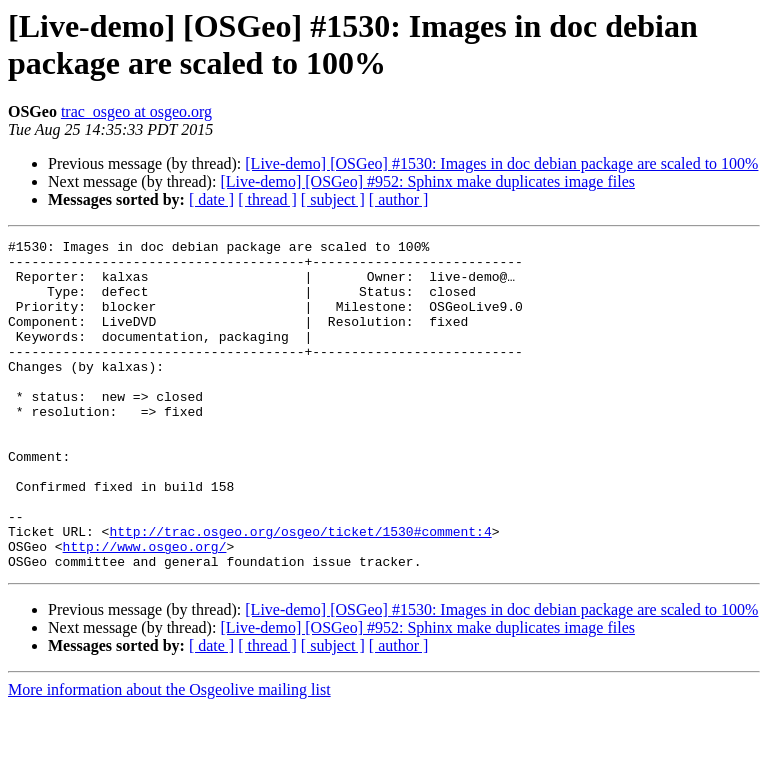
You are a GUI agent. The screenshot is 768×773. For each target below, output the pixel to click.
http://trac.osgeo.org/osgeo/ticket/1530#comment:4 (300, 591)
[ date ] (211, 199)
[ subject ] (333, 199)
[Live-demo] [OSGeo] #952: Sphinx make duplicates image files (427, 181)
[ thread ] (267, 199)
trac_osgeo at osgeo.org (136, 111)
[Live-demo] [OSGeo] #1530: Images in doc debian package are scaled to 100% (501, 163)
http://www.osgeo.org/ (145, 609)
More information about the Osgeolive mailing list (169, 755)
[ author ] (399, 199)
